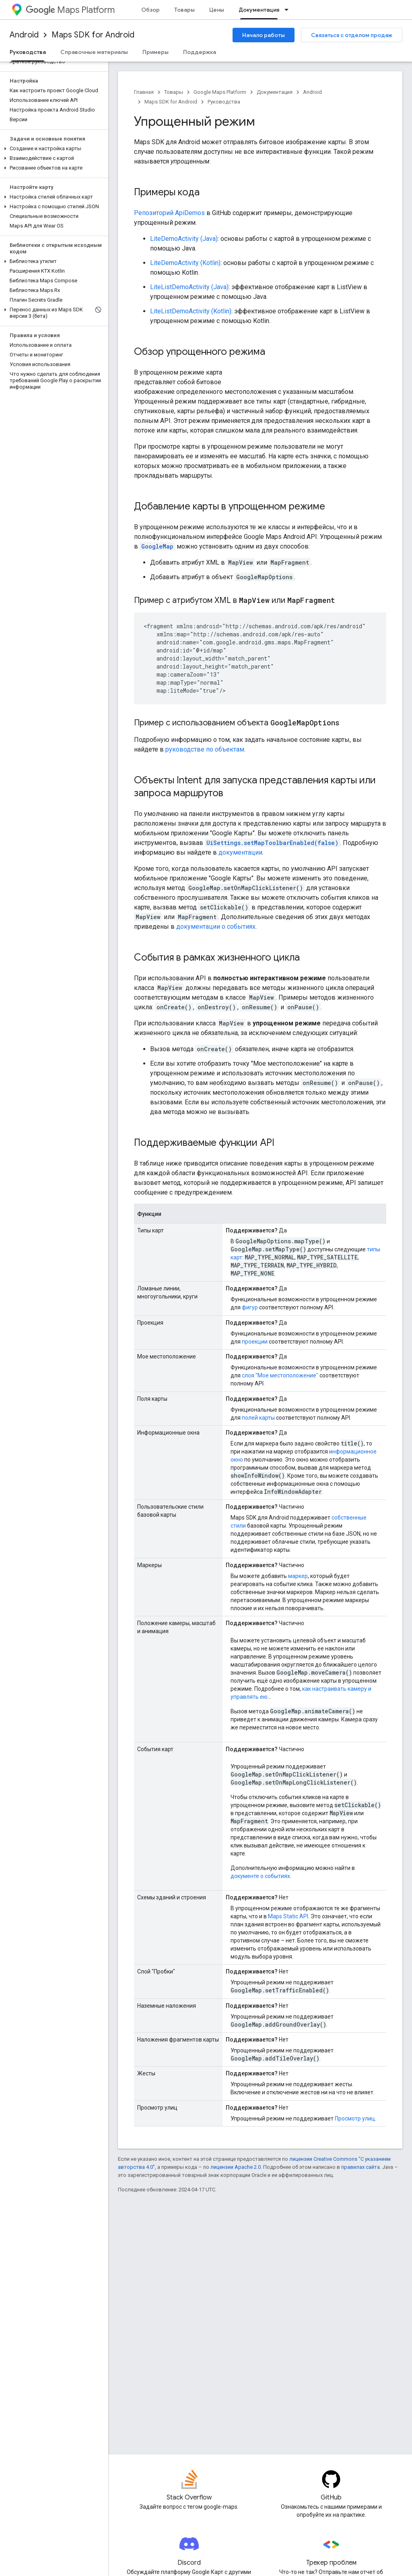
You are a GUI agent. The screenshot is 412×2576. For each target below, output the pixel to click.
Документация (275, 92)
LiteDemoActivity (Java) (184, 238)
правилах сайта (360, 2167)
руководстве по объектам (204, 749)
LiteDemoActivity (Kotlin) (185, 263)
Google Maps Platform (220, 92)
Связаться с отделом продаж (351, 35)
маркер (298, 1576)
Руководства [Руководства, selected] (28, 52)
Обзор (150, 9)
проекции (255, 1341)
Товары (184, 9)
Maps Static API (288, 1916)
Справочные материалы (94, 52)
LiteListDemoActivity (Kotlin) (190, 311)
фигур (250, 1307)
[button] (52, 148)
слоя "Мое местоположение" (280, 1375)
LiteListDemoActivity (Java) (189, 287)
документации (240, 852)
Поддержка (199, 52)
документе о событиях (260, 1876)
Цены (216, 9)
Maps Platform (70, 9)
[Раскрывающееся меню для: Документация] (289, 9)
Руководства (224, 102)
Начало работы (263, 35)
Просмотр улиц (355, 2118)
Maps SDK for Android (93, 35)
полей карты (258, 1417)
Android (24, 35)
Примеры (155, 52)
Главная (144, 92)
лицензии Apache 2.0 (235, 2167)
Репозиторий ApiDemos (169, 213)
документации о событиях (215, 926)
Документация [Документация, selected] (259, 9)
